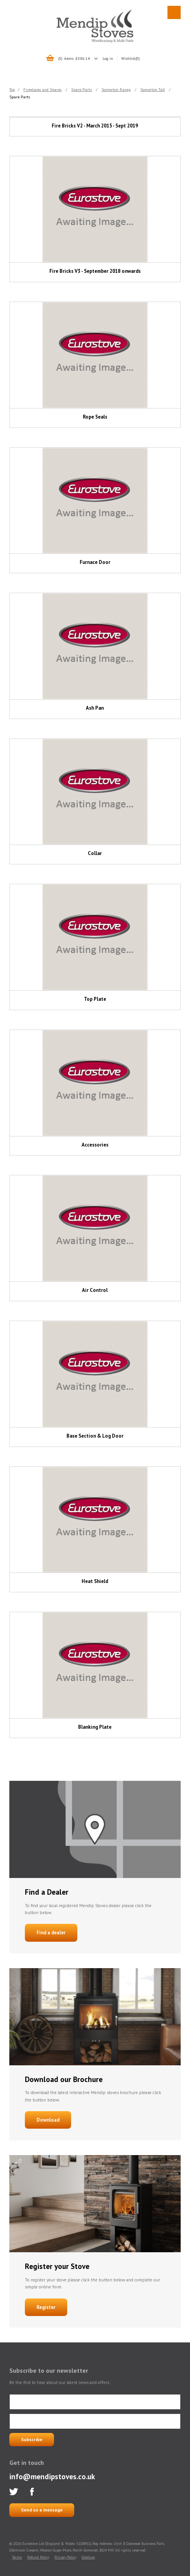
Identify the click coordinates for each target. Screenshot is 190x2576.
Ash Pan (95, 708)
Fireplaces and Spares (42, 89)
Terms (17, 2557)
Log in (108, 58)
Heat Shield (95, 1581)
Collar (95, 853)
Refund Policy (38, 2557)
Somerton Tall (152, 89)
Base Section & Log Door (95, 1436)
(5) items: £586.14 (74, 58)
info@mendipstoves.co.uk (52, 2476)
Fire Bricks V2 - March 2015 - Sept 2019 (95, 125)
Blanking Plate (95, 1727)
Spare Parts (81, 89)
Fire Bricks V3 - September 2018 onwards (95, 271)
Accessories (95, 1144)
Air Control (95, 1290)
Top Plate (95, 999)
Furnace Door (95, 562)
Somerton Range (116, 89)
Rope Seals (95, 417)
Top (12, 89)
